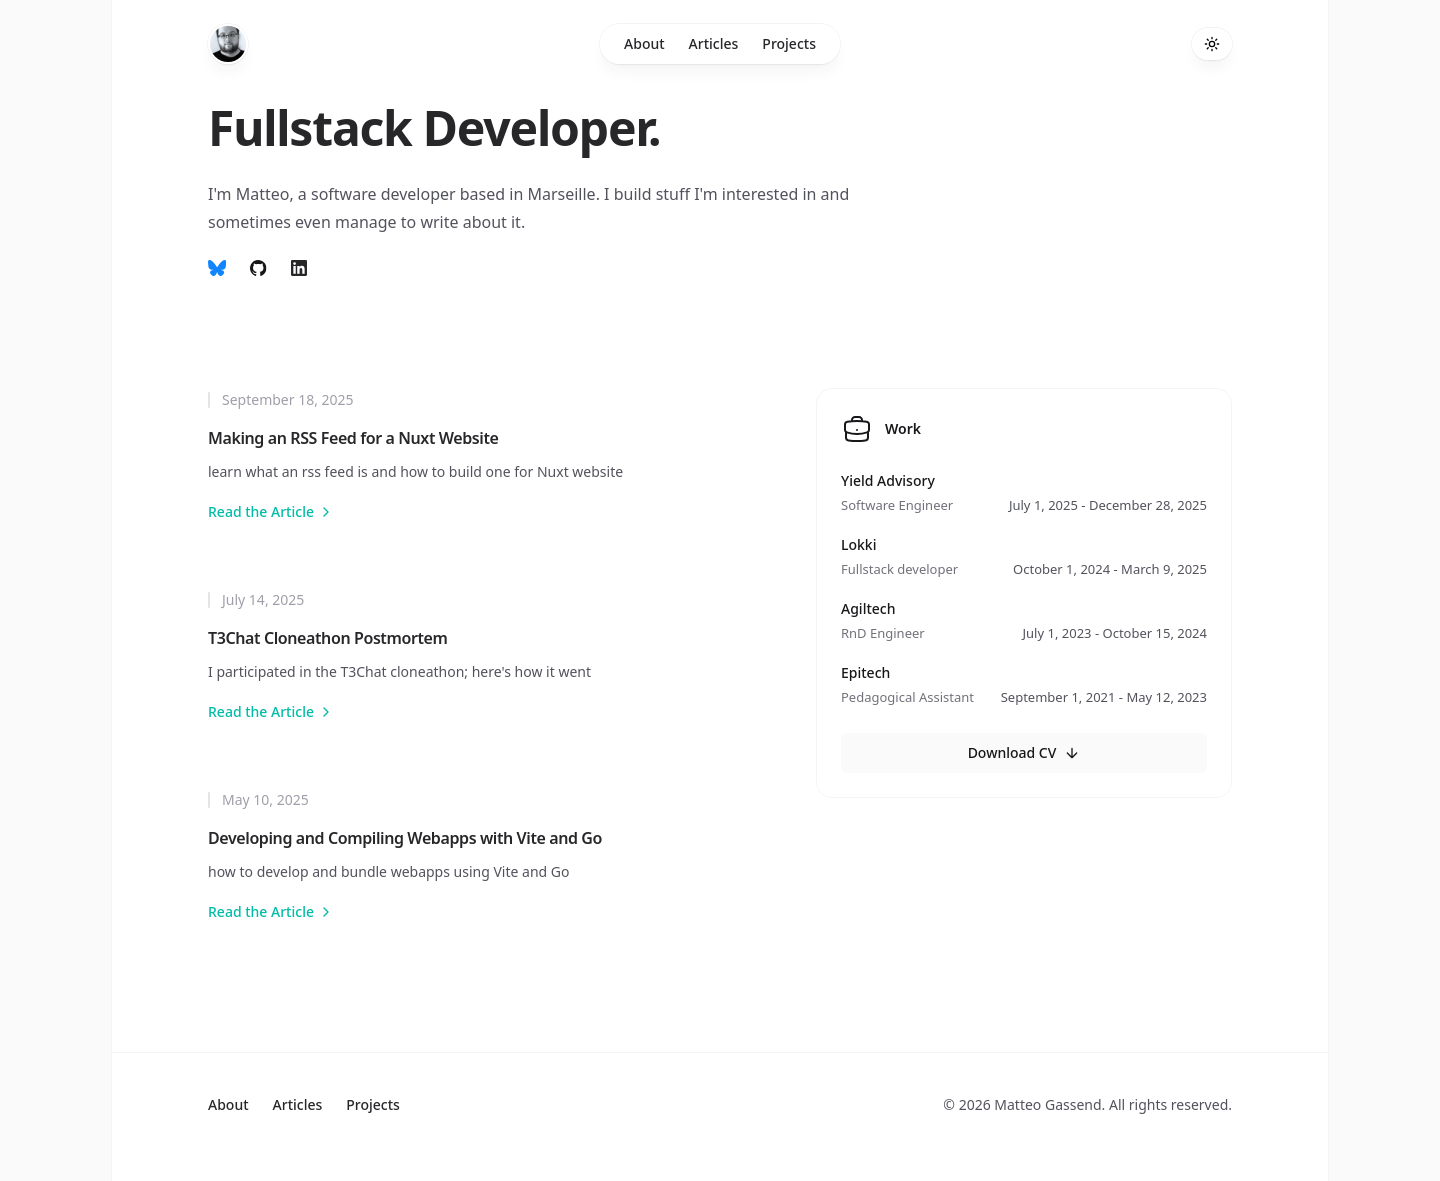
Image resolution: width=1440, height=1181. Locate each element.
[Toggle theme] (1212, 44)
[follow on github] (258, 268)
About (644, 43)
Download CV (1024, 752)
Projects (789, 43)
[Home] (228, 44)
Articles (714, 43)
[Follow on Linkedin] (299, 268)
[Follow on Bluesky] (217, 268)
